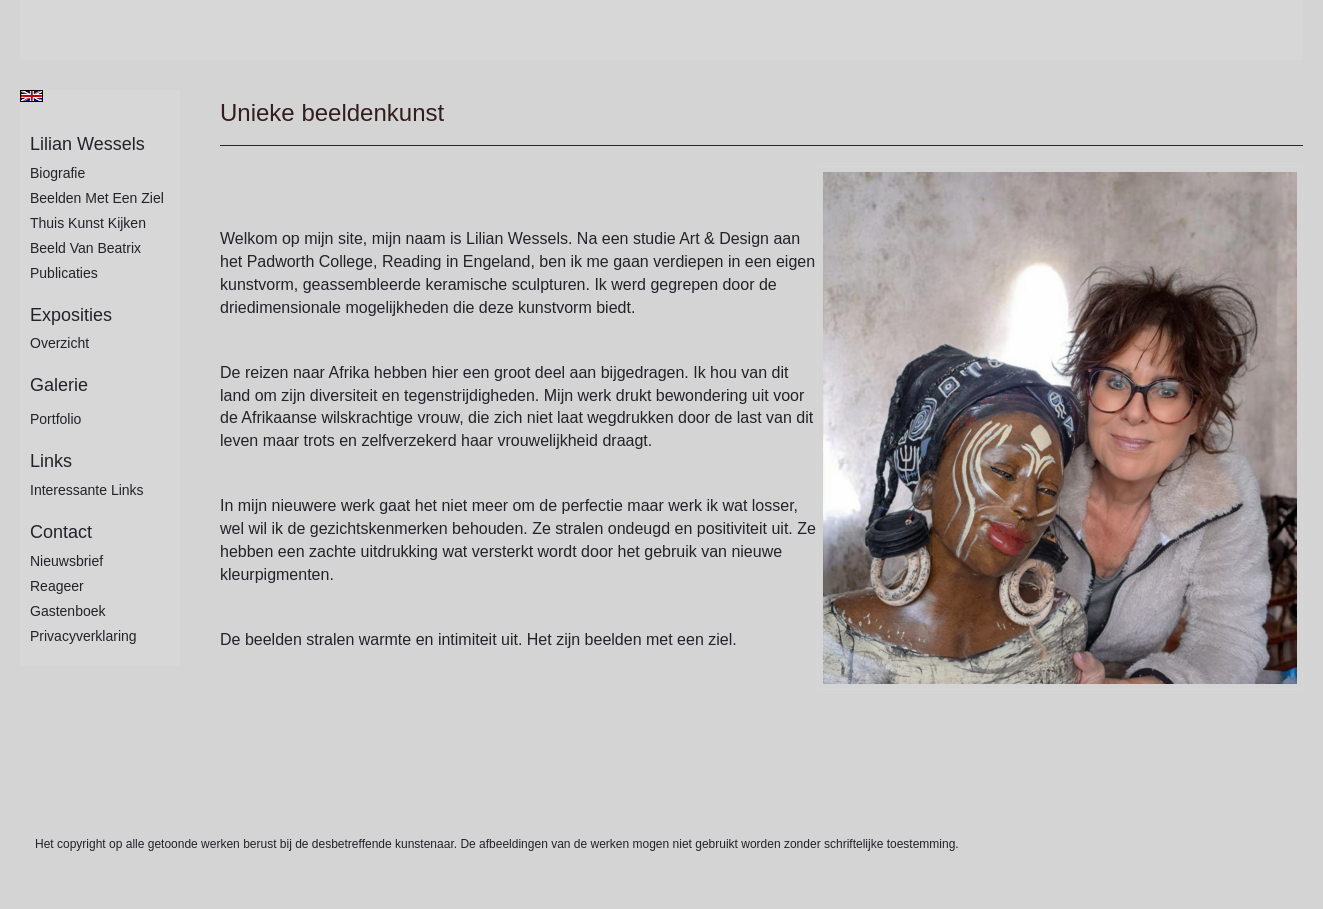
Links (51, 461)
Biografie (57, 173)
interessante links (87, 490)
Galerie (59, 385)
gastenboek (68, 611)
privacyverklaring (83, 636)
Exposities (71, 315)
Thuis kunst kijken (88, 223)
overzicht (59, 343)
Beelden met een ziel (97, 198)
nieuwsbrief (66, 561)
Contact (61, 532)
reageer (57, 586)
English (31, 96)
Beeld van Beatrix (85, 248)
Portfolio (55, 419)
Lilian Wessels (87, 144)
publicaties (64, 273)
